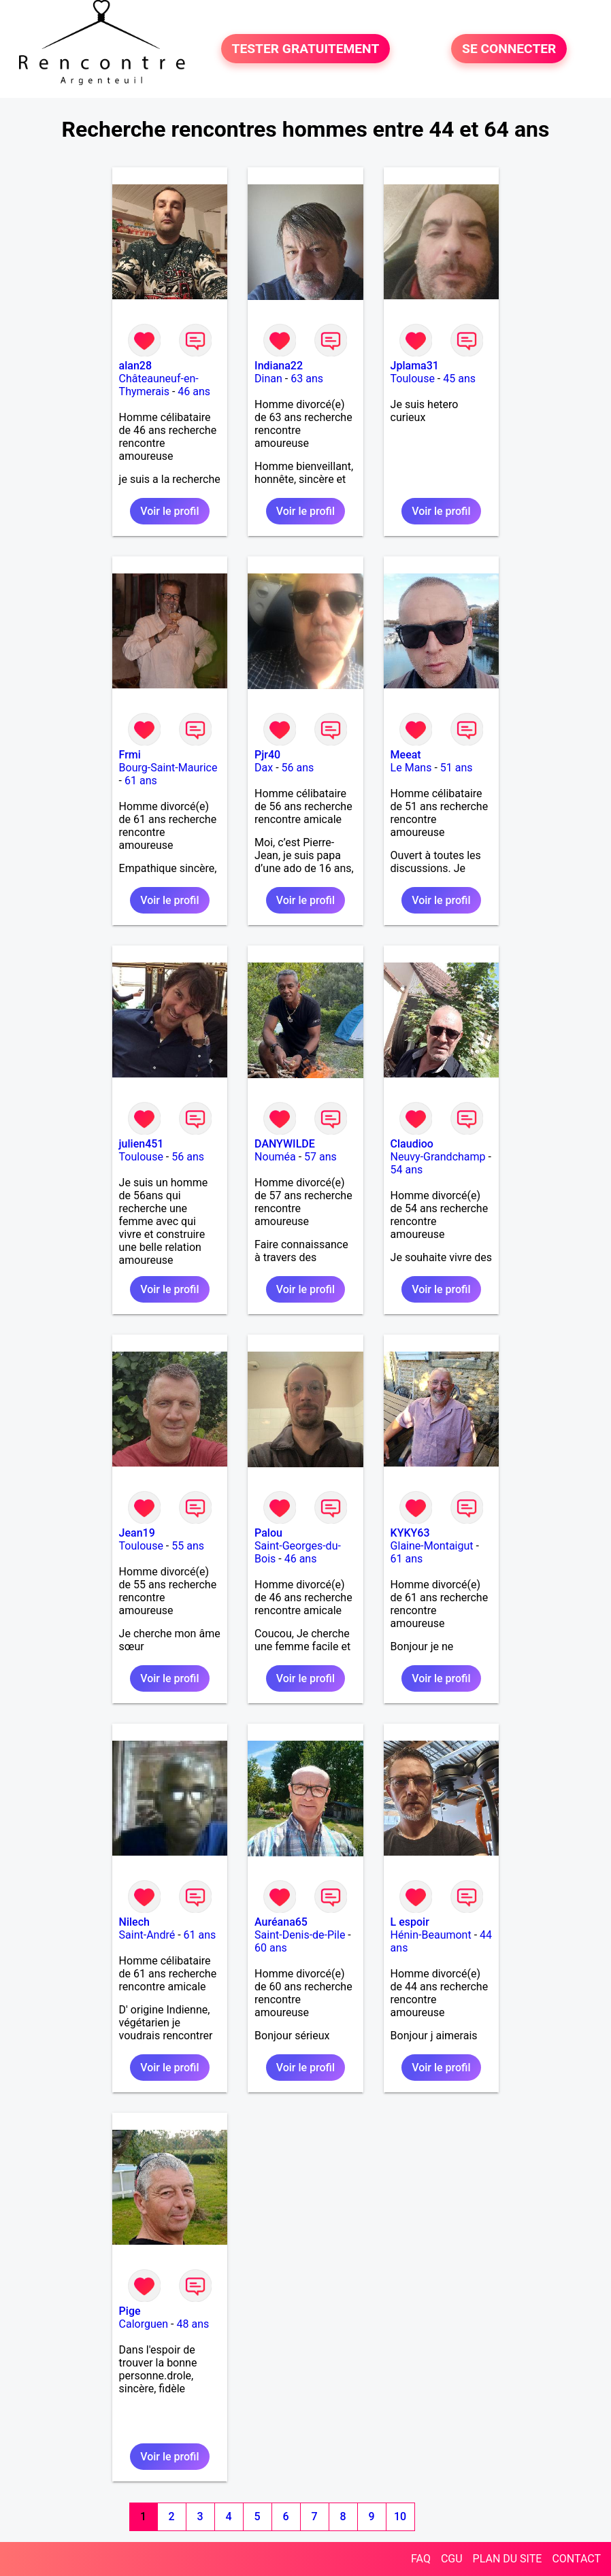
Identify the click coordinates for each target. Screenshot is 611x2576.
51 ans (456, 767)
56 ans (298, 767)
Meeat (406, 754)
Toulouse (413, 378)
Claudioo (412, 1143)
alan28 (135, 365)
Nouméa (275, 1156)
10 (400, 2516)
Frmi (130, 754)
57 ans (320, 1156)
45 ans (459, 378)
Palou (268, 1532)
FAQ (421, 2558)
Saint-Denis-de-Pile (299, 1934)
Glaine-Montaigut (432, 1545)
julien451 (141, 1143)
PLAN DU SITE (507, 2558)
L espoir (410, 1922)
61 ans (141, 780)
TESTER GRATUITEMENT (306, 48)
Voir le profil (169, 511)
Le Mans (411, 767)
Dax (263, 767)
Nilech (134, 1922)
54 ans (407, 1169)
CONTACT (576, 2558)
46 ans (194, 391)
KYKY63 (410, 1532)
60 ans (270, 1947)
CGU (452, 2558)
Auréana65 (281, 1922)
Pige (130, 2311)
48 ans (192, 2324)
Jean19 (137, 1532)
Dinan (268, 378)
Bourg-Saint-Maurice (168, 767)
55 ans (187, 1545)
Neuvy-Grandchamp (438, 1156)
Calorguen (144, 2324)
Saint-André (147, 1934)
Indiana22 (278, 365)
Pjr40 (267, 754)
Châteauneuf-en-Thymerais (159, 385)
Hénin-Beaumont (431, 1934)
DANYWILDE (284, 1143)
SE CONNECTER (509, 48)
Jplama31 (415, 365)
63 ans (307, 378)
